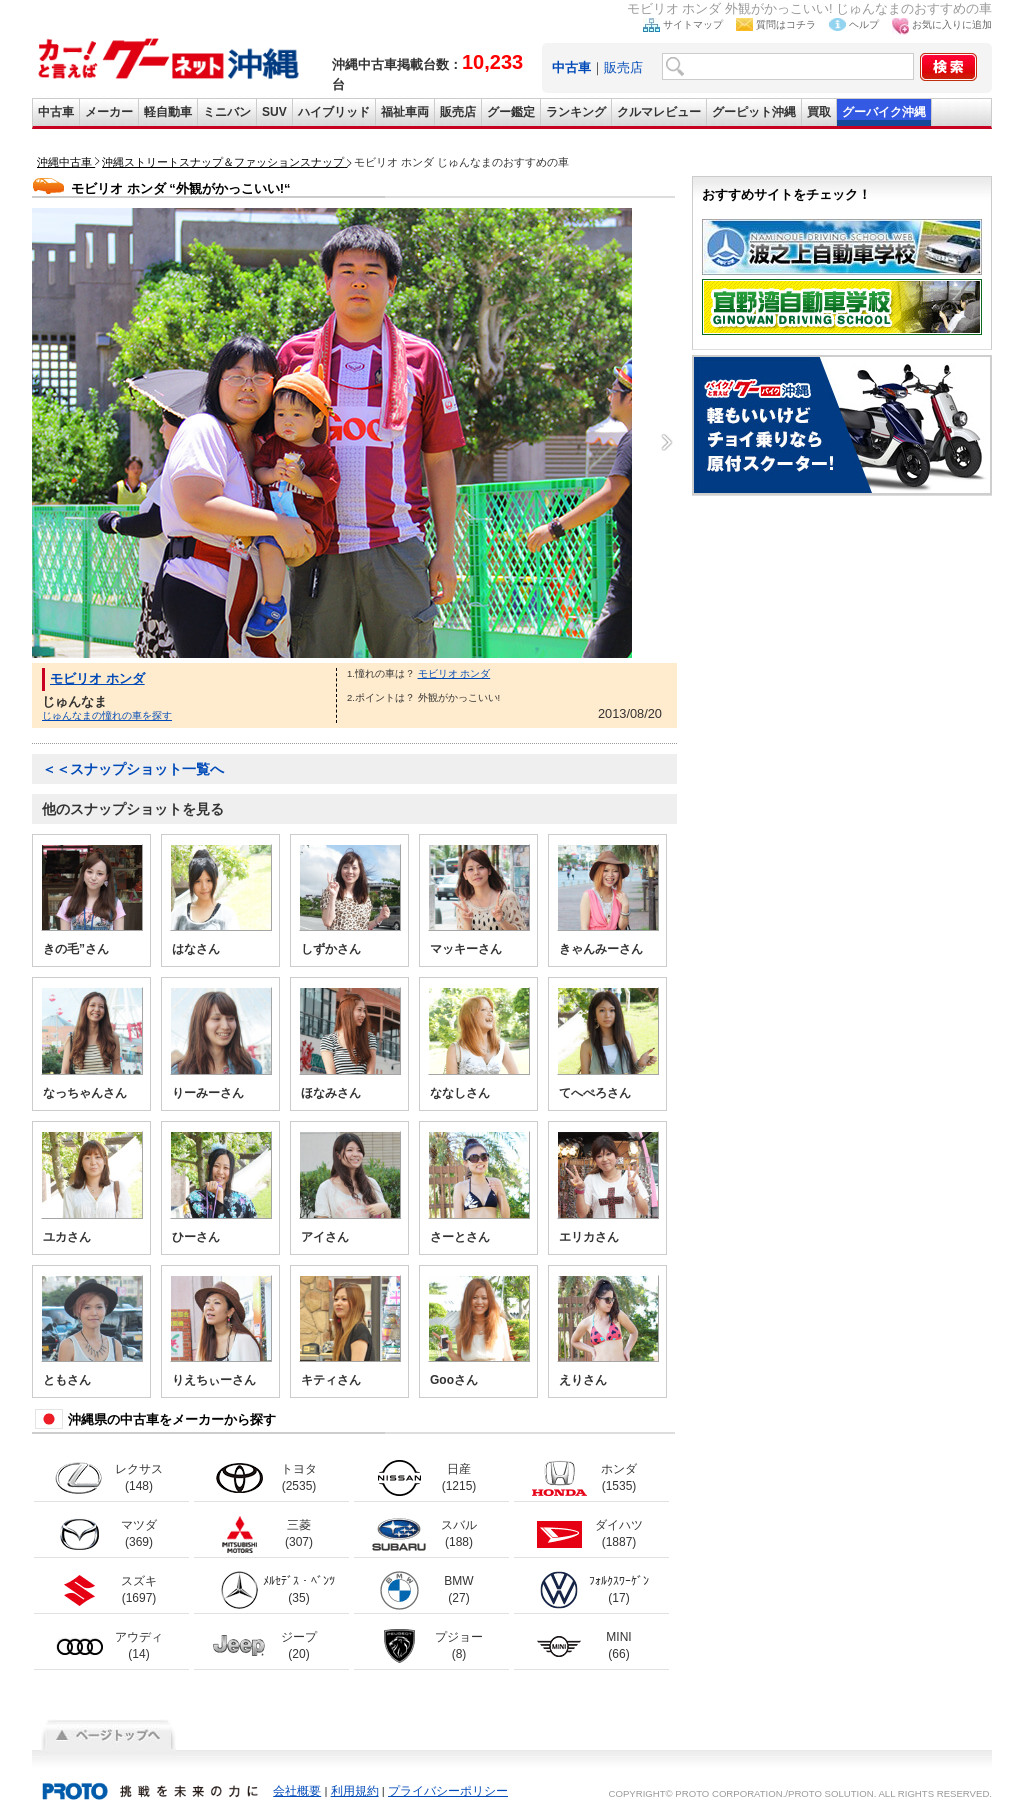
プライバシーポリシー (448, 1791)
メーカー (109, 112)
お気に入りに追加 (952, 24)
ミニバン (227, 112)
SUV (274, 112)
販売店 (623, 67)
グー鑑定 (511, 112)
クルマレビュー (659, 112)
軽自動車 (168, 112)
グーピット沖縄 (754, 112)
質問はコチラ (786, 24)
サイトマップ (693, 24)
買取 (819, 112)
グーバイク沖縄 (884, 112)
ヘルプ (864, 24)
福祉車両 (405, 112)
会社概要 (297, 1791)
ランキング (576, 112)
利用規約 (355, 1791)
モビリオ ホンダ (97, 678)
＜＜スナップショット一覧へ (133, 769)
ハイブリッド (334, 112)
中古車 (56, 112)
